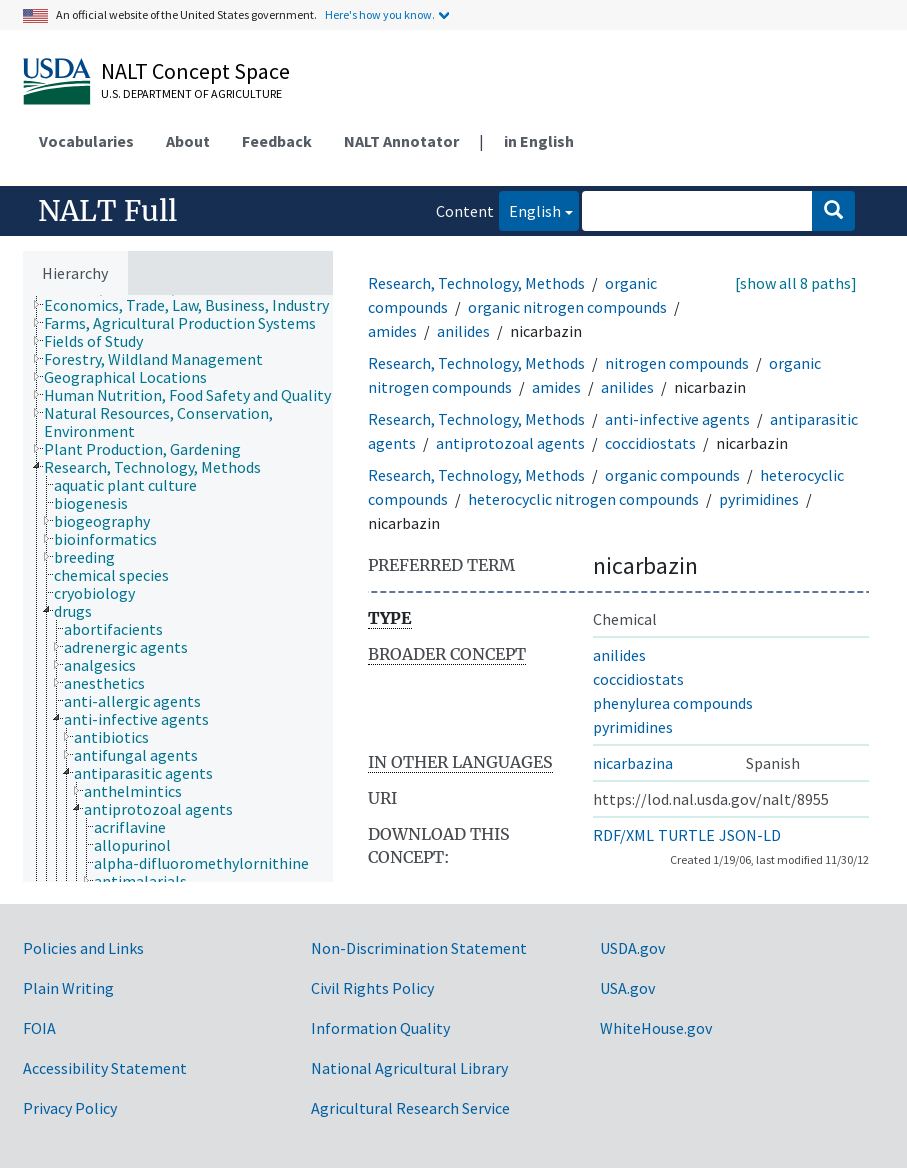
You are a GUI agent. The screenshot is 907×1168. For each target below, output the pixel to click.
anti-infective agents (677, 419)
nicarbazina (633, 763)
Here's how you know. (380, 14)
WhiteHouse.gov (656, 1028)
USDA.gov (632, 948)
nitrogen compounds (677, 363)
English (530, 209)
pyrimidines (759, 499)
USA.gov (627, 988)
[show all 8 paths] (796, 283)
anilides (463, 331)
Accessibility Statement (105, 1068)
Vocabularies (86, 141)
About (188, 141)
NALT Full (107, 211)
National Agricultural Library (409, 1068)
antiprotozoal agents (510, 443)
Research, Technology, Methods (476, 283)
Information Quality (380, 1028)
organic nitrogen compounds (567, 307)
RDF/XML (623, 835)
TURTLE (686, 835)
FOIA (39, 1028)
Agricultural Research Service (410, 1108)
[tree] (178, 588)
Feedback (277, 141)
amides (392, 331)
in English (539, 141)
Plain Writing (68, 988)
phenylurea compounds (673, 703)
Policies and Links (83, 948)
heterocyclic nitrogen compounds (583, 499)
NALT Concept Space (195, 71)
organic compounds (672, 475)
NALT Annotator (401, 141)
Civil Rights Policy (372, 988)
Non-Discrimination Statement (419, 948)
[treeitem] (195, 305)
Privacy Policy (70, 1108)
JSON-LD (750, 835)
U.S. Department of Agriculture (191, 93)
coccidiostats (650, 443)
